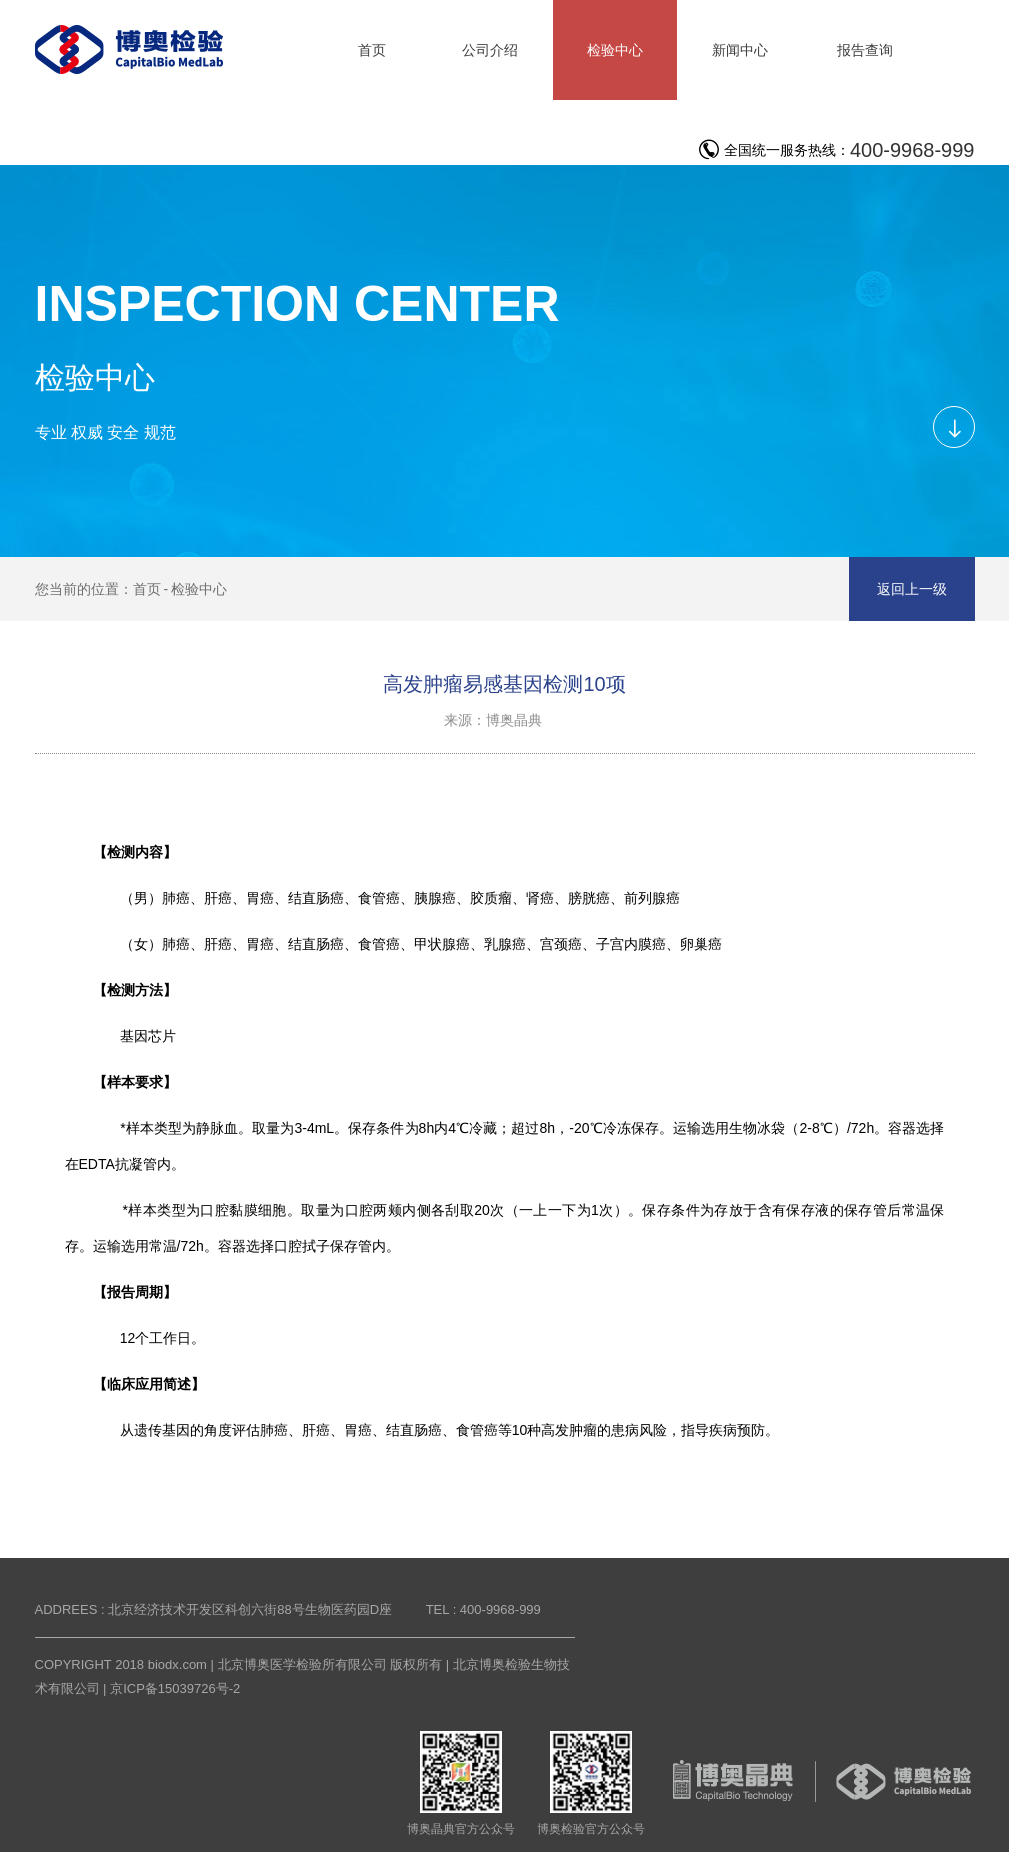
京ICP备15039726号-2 (175, 1688)
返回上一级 (912, 589)
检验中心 (199, 589)
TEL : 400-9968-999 (483, 1609)
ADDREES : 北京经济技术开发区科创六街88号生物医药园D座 (214, 1609)
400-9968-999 (912, 150)
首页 (147, 589)
